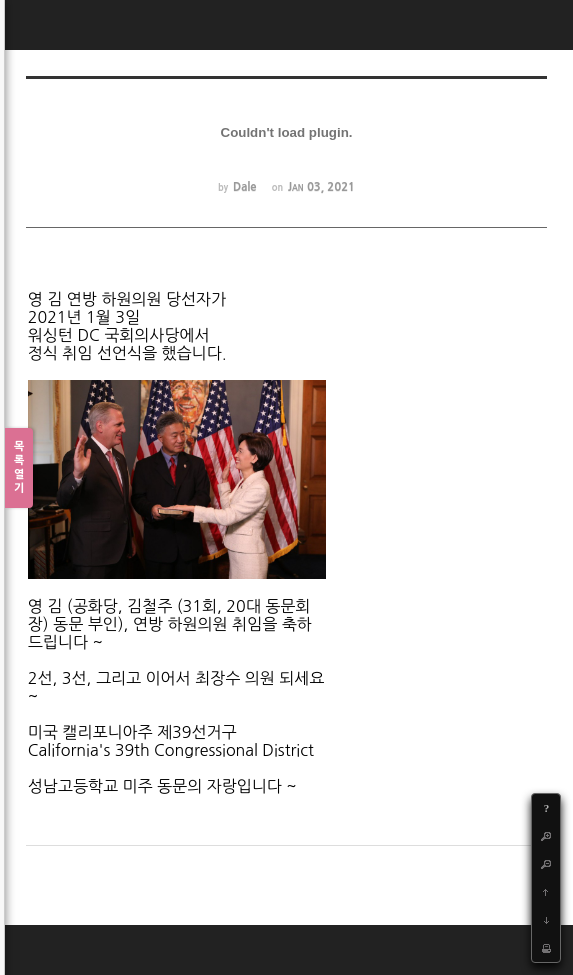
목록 (19, 468)
